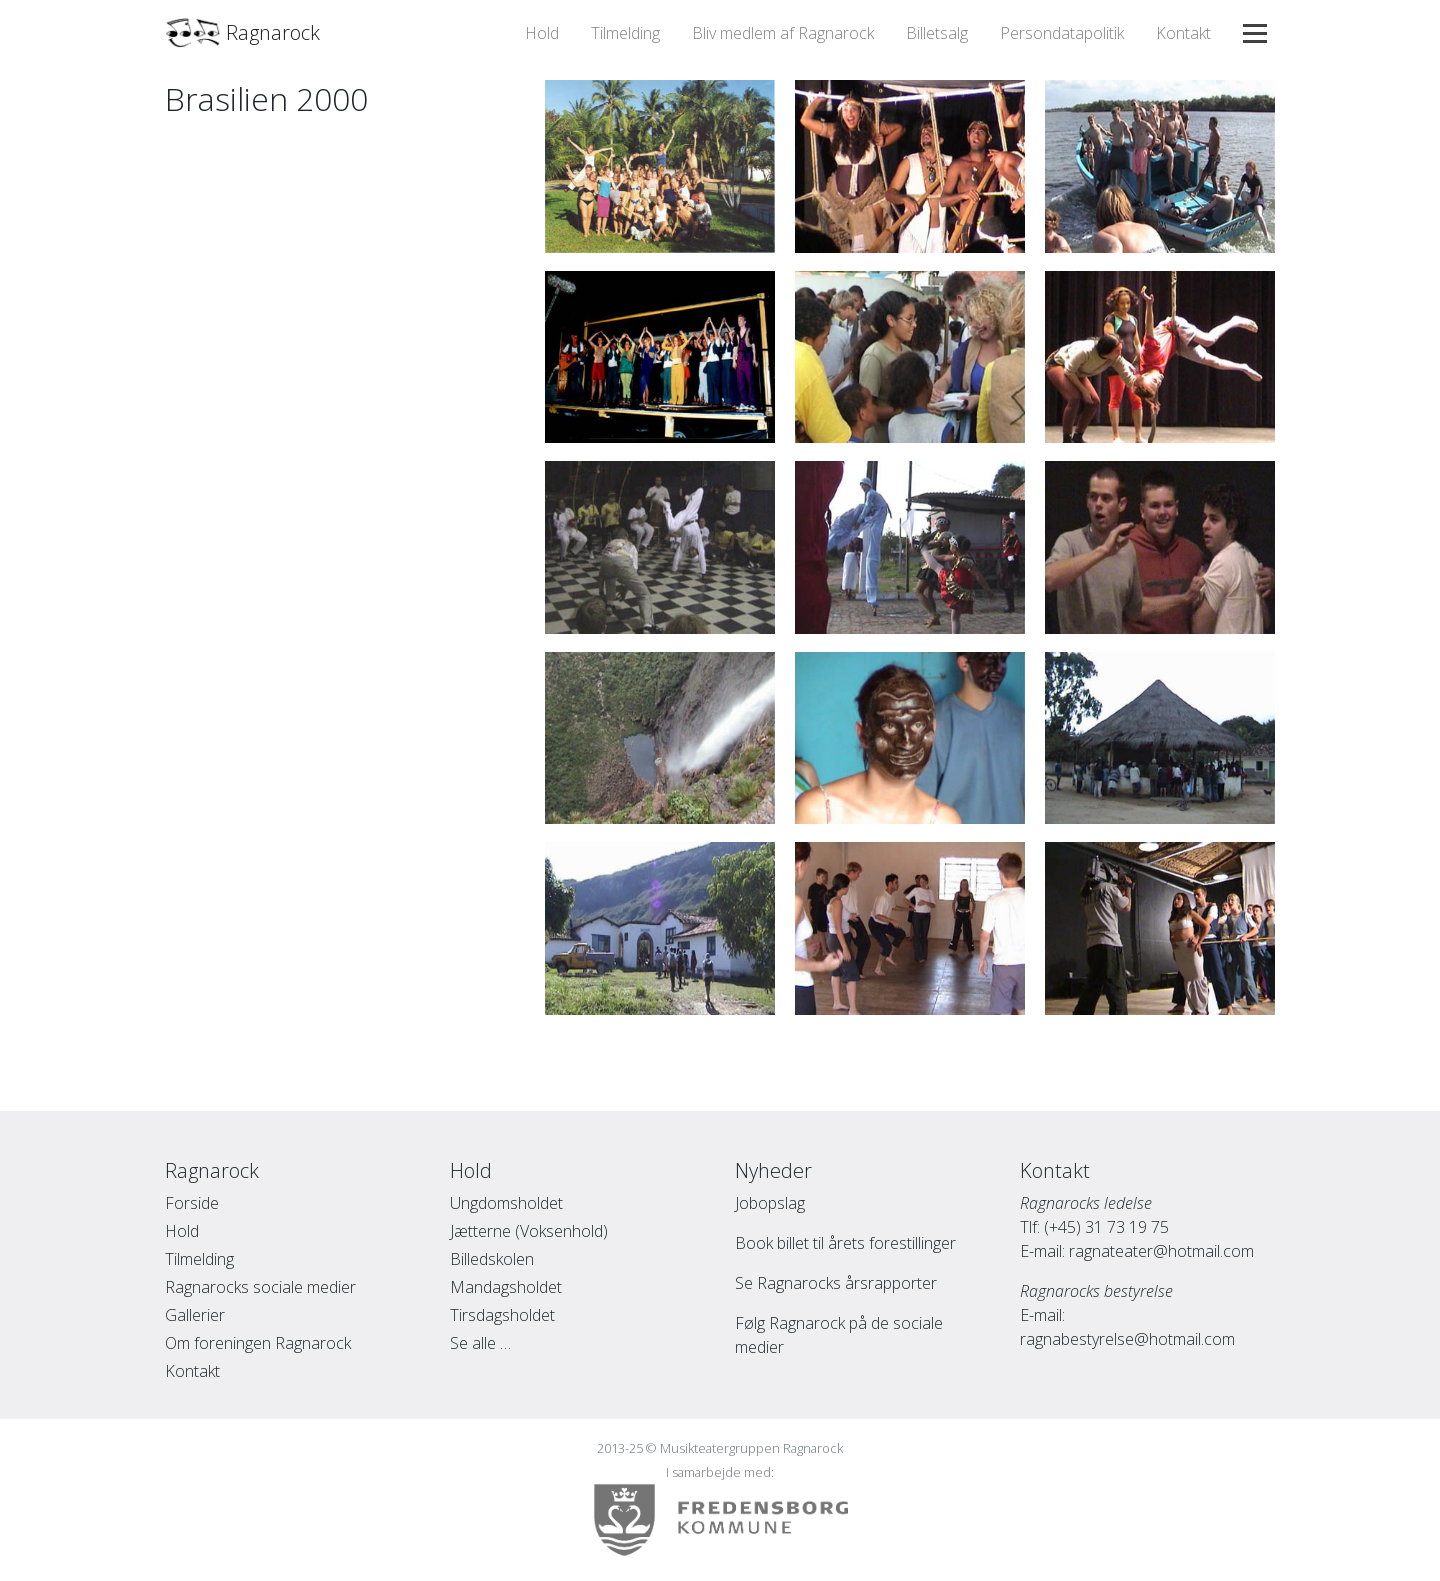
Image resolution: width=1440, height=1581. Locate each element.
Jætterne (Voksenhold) (529, 1231)
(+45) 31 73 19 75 (1106, 1227)
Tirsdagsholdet (502, 1315)
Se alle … (480, 1343)
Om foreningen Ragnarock (258, 1343)
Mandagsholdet (506, 1287)
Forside (192, 1203)
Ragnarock (242, 33)
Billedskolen (492, 1259)
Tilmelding (625, 33)
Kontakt (1183, 33)
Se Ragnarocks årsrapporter (836, 1283)
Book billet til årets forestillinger (845, 1243)
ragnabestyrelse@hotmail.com (1127, 1339)
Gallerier (195, 1315)
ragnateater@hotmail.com (1161, 1251)
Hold (542, 33)
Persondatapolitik (1062, 33)
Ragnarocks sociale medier (260, 1287)
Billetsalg (937, 33)
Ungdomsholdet (506, 1203)
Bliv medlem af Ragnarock (783, 33)
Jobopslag (770, 1203)
